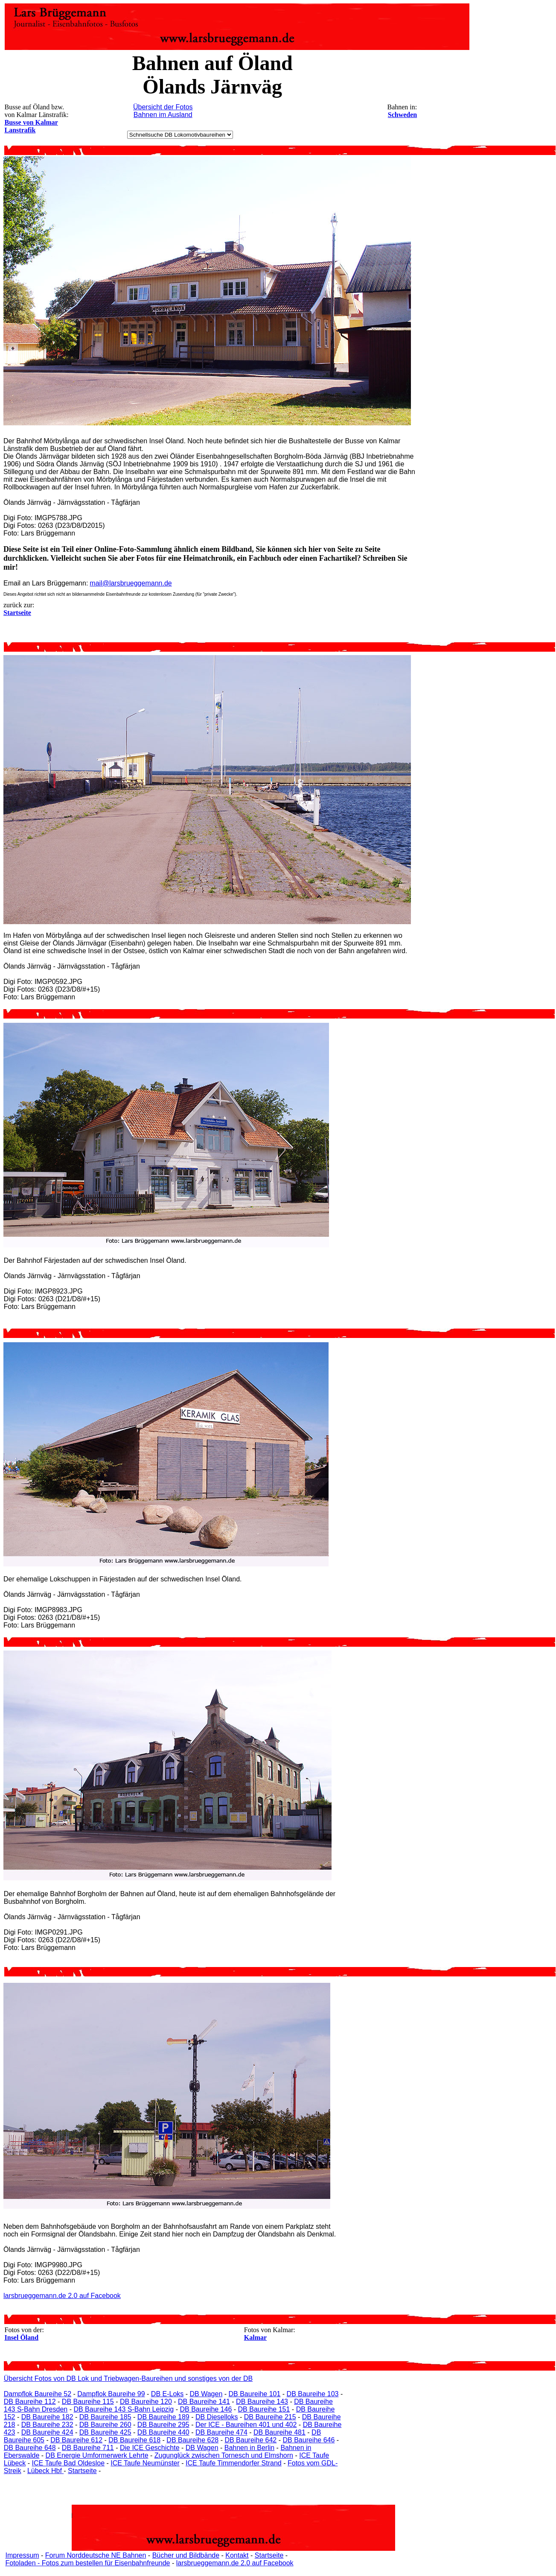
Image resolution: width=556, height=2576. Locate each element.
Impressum (22, 2555)
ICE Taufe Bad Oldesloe (68, 2463)
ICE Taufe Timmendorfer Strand (234, 2463)
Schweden (402, 114)
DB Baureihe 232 (47, 2424)
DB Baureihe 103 (313, 2393)
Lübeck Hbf (45, 2470)
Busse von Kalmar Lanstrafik (31, 126)
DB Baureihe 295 (163, 2424)
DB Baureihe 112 (30, 2401)
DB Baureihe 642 (250, 2440)
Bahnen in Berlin (249, 2447)
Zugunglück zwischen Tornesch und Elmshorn (223, 2455)
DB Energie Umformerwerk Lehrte (97, 2455)
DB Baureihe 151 (264, 2409)
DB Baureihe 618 (134, 2440)
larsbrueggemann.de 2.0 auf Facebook (62, 2295)
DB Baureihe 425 (105, 2432)
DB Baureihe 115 (88, 2401)
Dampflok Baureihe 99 (111, 2393)
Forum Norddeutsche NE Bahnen (95, 2555)
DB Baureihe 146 (206, 2409)
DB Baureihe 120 (146, 2401)
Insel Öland (22, 2337)
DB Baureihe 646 (308, 2440)
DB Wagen (206, 2393)
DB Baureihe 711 (88, 2447)
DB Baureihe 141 (204, 2401)
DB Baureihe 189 (163, 2417)
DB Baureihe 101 (255, 2393)
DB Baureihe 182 (47, 2417)
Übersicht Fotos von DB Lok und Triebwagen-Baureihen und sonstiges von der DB (128, 2378)
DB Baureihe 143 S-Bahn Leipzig (123, 2409)
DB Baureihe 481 (279, 2432)
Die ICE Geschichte (150, 2447)
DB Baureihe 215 (270, 2417)
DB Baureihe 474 (221, 2432)
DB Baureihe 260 (105, 2424)
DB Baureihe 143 (262, 2401)
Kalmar (255, 2337)
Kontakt (236, 2555)
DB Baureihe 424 (47, 2432)
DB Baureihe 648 (30, 2447)
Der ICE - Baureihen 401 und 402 (246, 2424)
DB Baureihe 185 (105, 2417)
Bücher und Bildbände (185, 2555)
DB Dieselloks (216, 2417)
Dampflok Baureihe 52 (37, 2393)
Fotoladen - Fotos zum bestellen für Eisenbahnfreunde (87, 2563)
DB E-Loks (167, 2393)
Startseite (82, 2470)
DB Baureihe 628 (192, 2440)
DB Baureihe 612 (76, 2440)
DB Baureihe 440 (163, 2432)
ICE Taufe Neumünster (145, 2463)
